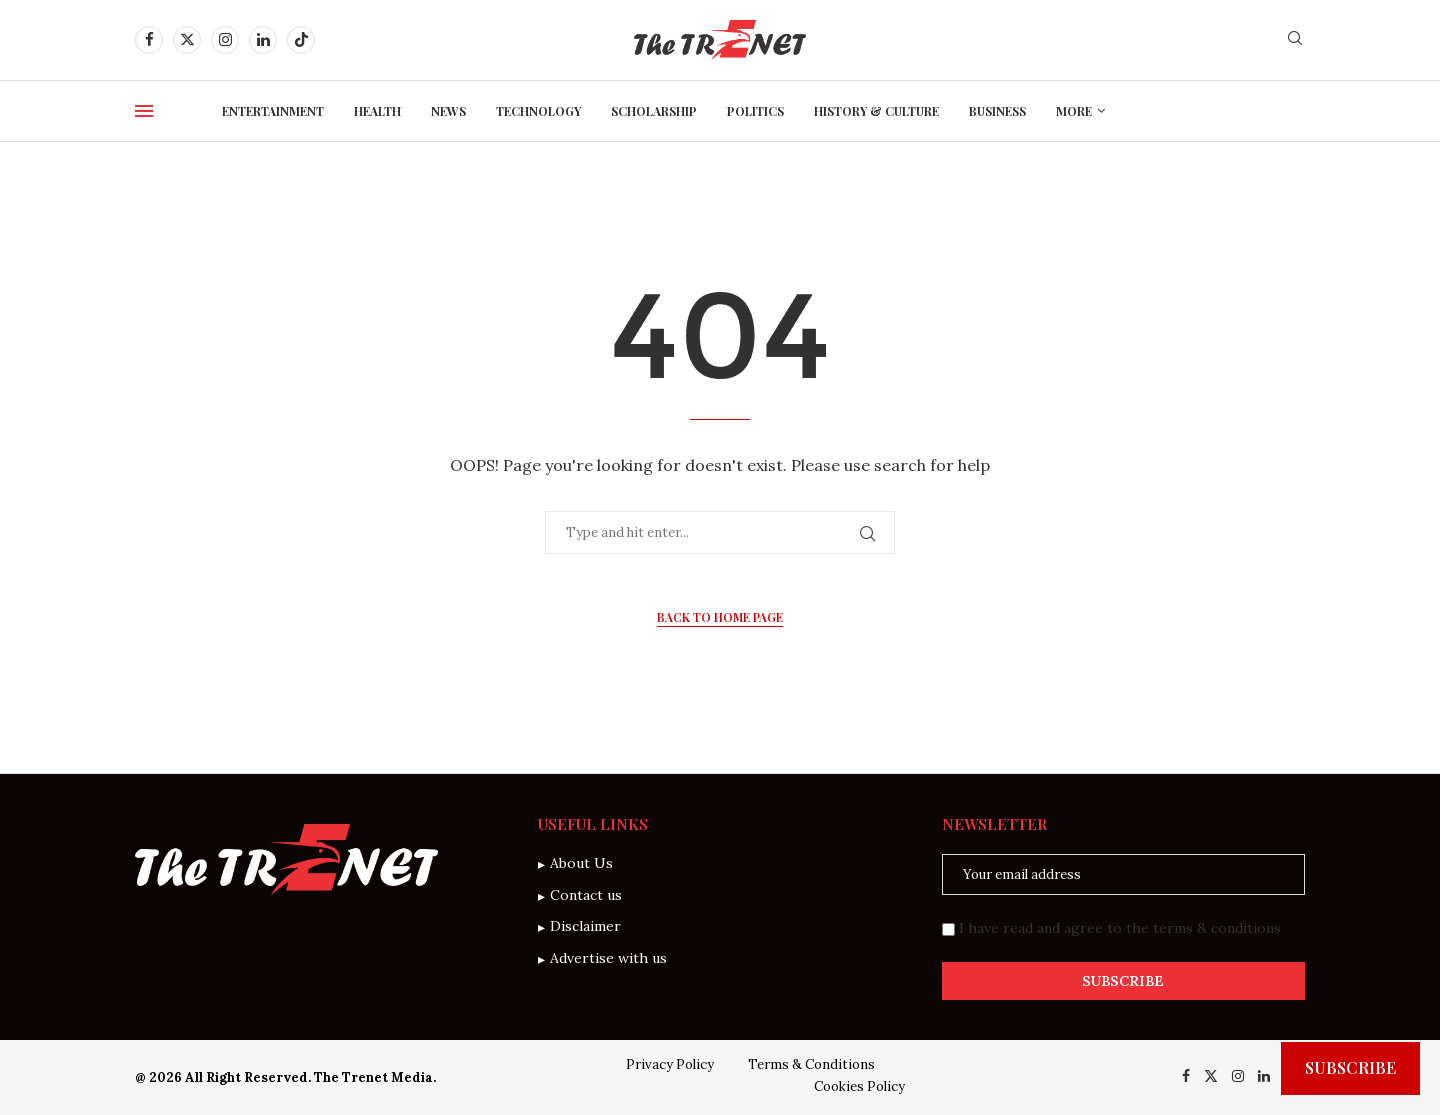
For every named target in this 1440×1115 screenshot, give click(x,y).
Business (997, 111)
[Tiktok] (301, 40)
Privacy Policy (670, 1064)
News (448, 111)
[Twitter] (187, 40)
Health (377, 111)
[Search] (1295, 40)
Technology (538, 111)
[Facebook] (149, 40)
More (1074, 111)
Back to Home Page (720, 617)
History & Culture (876, 111)
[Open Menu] (144, 111)
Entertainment (273, 111)
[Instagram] (225, 40)
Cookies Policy (859, 1086)
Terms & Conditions (811, 1064)
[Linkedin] (263, 40)
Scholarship (654, 111)
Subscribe (1350, 1067)
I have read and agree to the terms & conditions (1120, 928)
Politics (755, 111)
